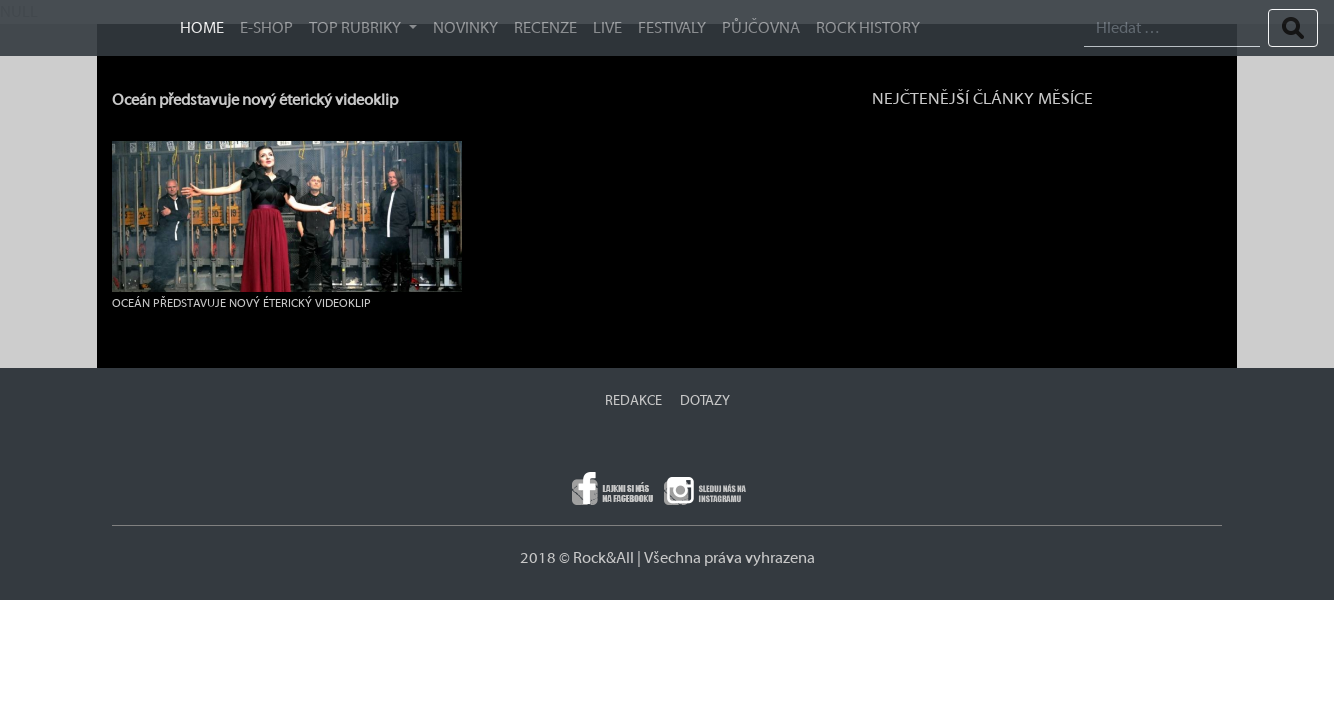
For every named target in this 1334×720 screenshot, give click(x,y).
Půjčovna (761, 28)
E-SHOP (266, 28)
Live (607, 28)
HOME (202, 28)
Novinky (465, 28)
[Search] (1172, 28)
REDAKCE (633, 401)
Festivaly (672, 28)
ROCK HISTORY (868, 28)
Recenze (545, 28)
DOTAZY (705, 401)
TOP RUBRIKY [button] (356, 28)
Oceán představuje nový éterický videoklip (255, 100)
